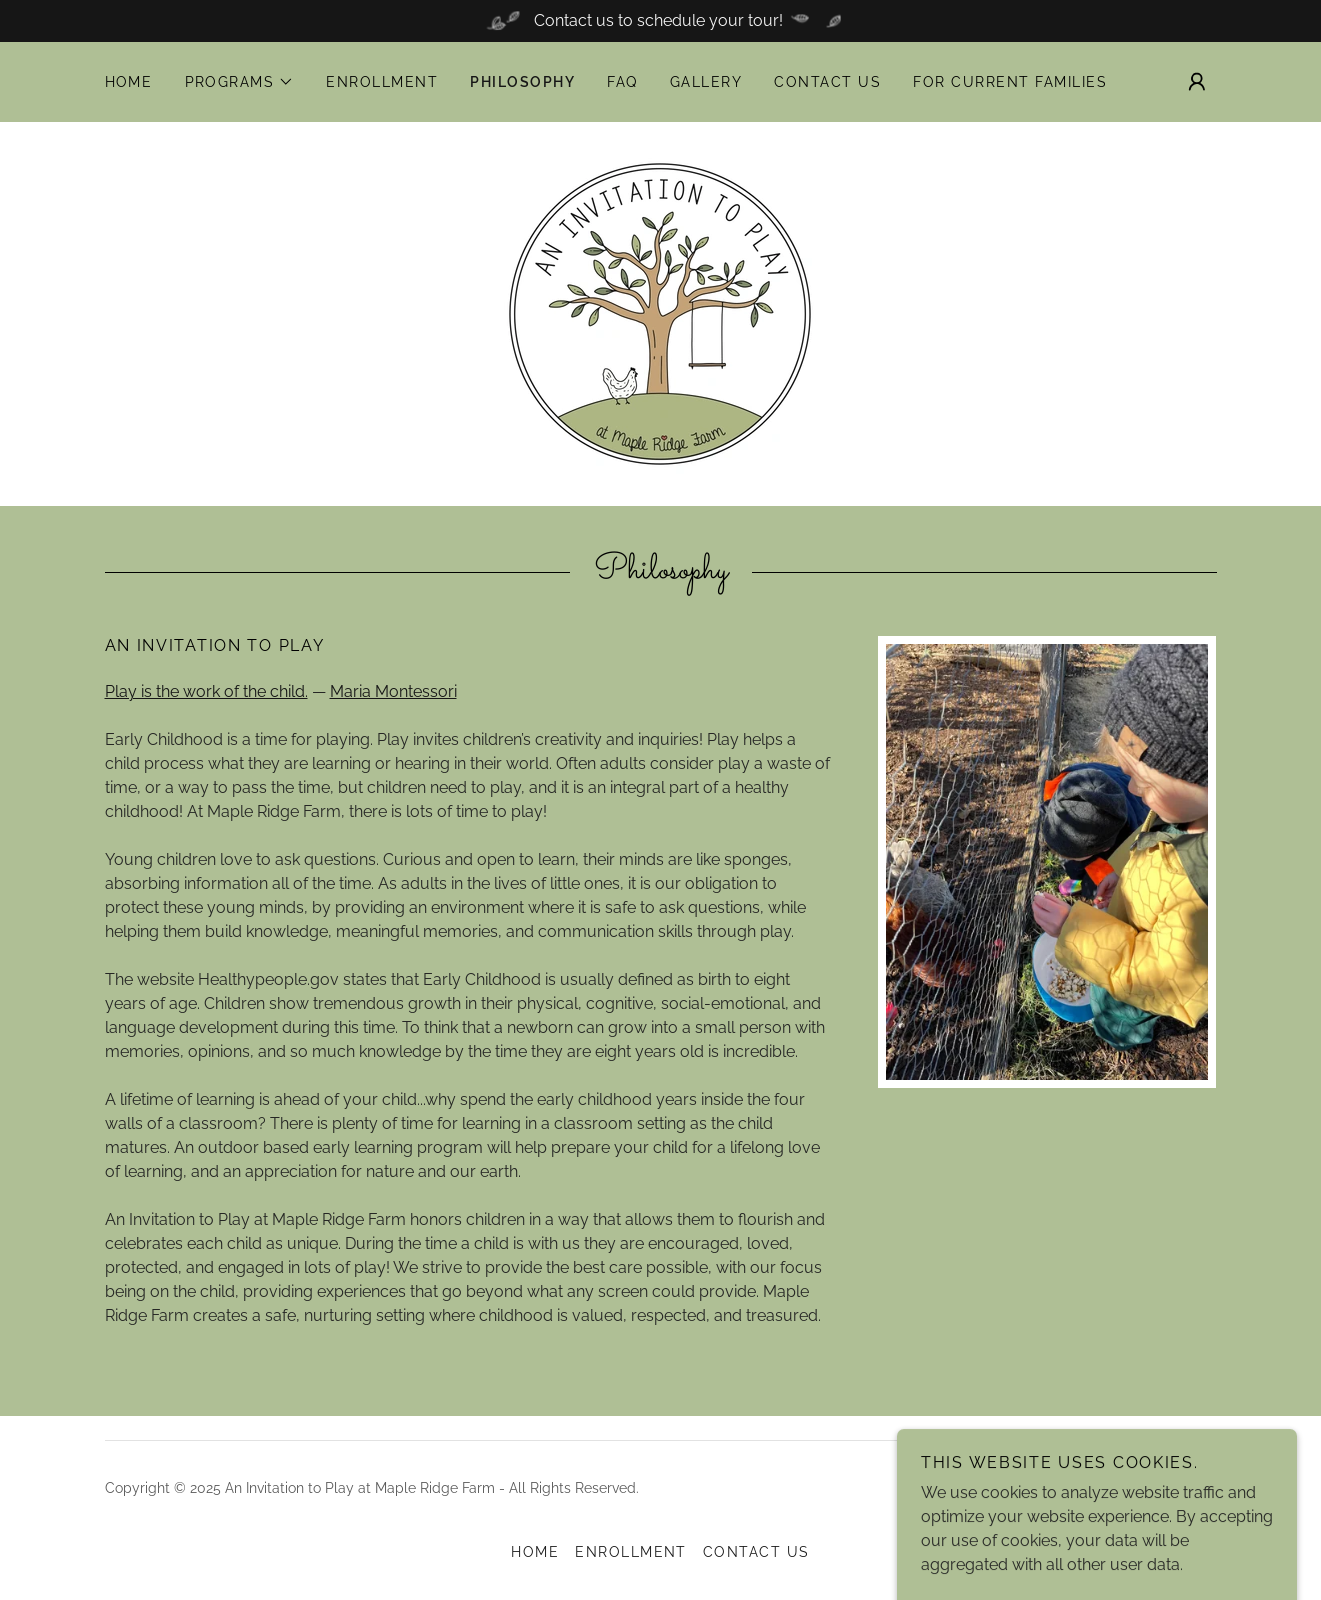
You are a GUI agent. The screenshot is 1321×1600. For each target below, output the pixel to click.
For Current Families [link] (1010, 82)
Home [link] (129, 82)
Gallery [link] (706, 82)
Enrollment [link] (382, 82)
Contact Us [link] (827, 82)
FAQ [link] (622, 82)
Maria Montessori (393, 691)
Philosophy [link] (522, 82)
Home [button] (535, 1552)
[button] (240, 82)
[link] (660, 312)
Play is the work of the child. (206, 691)
